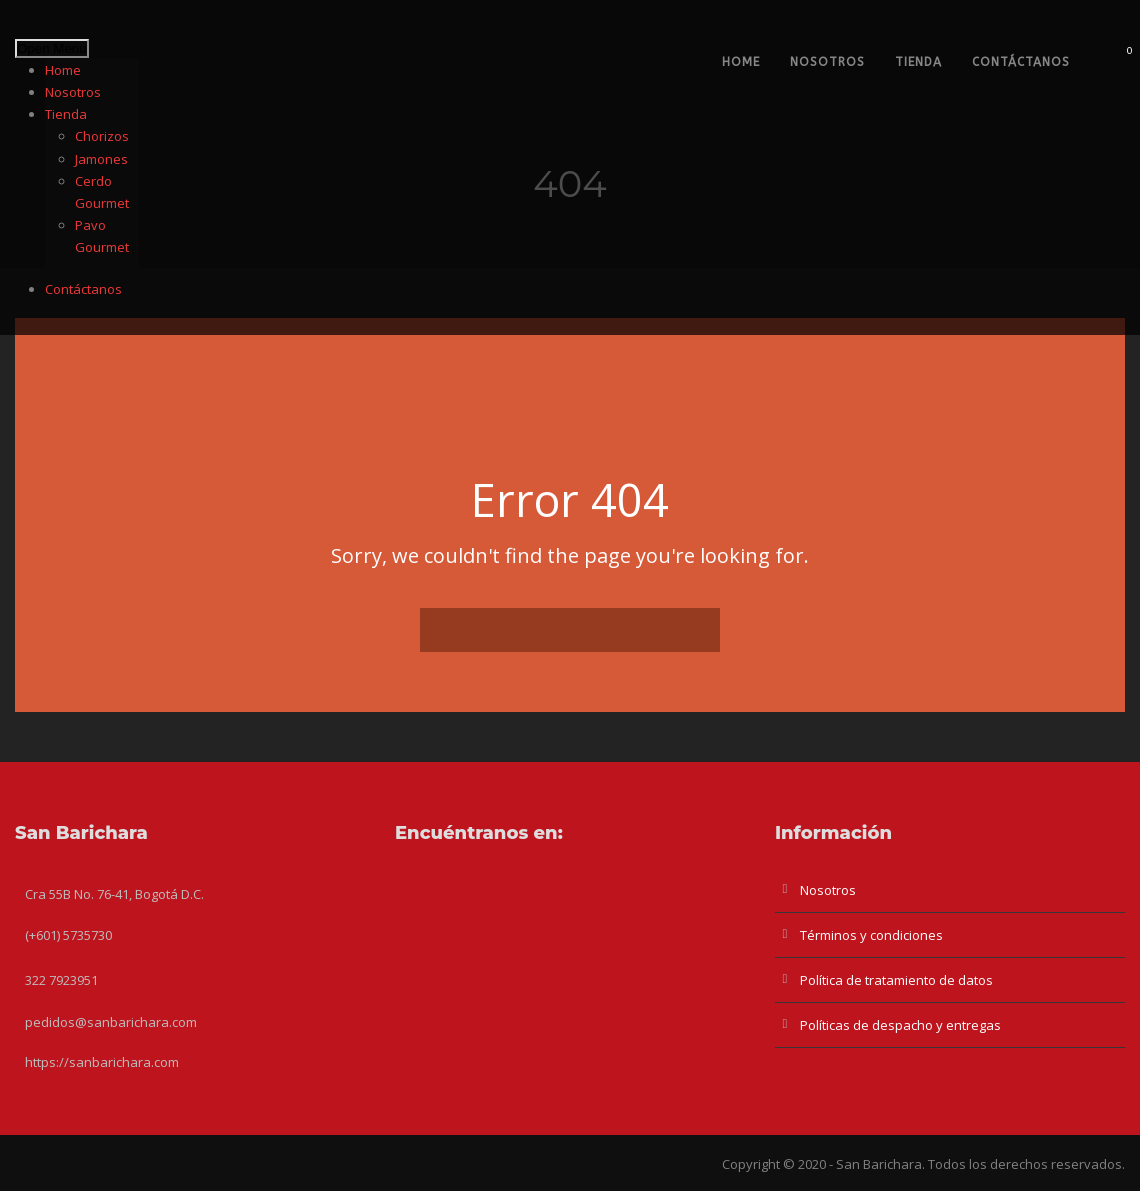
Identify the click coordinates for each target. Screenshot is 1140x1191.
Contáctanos (83, 289)
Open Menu (52, 48)
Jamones (101, 159)
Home (63, 70)
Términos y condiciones (871, 935)
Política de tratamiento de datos (896, 980)
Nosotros (73, 92)
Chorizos (102, 136)
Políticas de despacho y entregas (900, 1025)
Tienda (66, 114)
